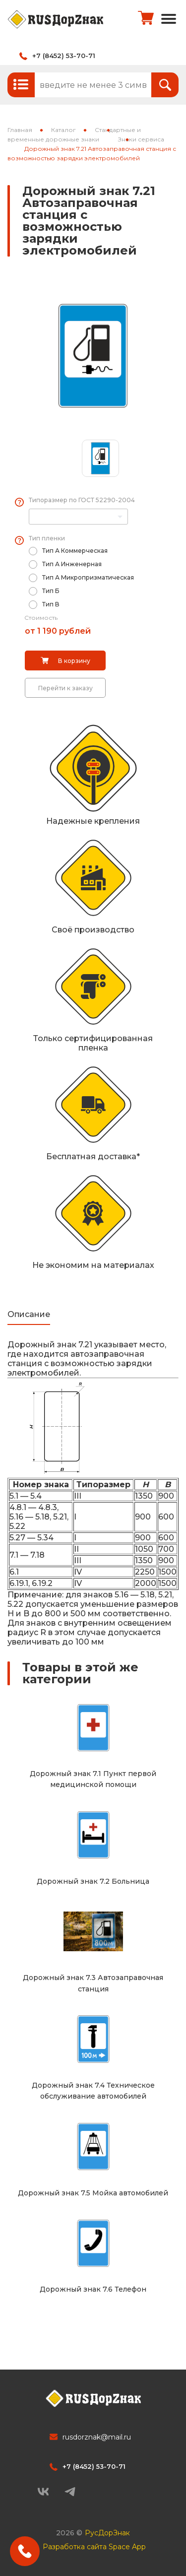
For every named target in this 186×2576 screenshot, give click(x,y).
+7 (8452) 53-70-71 (63, 56)
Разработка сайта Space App (94, 2546)
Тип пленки (47, 538)
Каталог (63, 129)
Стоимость (41, 617)
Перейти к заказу (65, 688)
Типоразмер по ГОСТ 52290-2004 (82, 500)
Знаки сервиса (141, 139)
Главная (19, 129)
